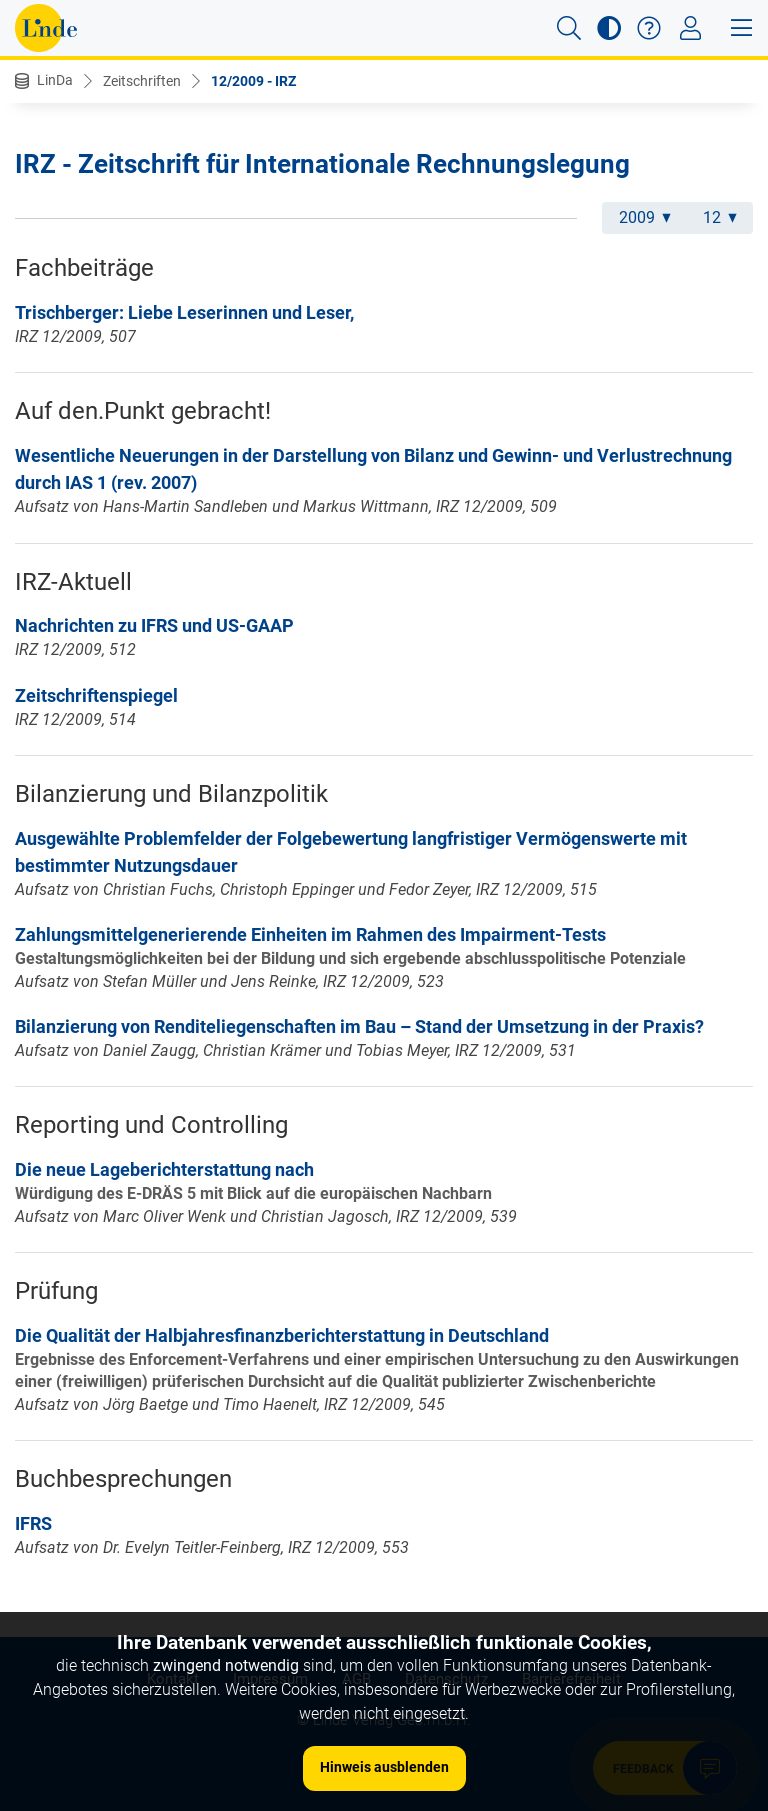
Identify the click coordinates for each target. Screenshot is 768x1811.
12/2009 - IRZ (253, 81)
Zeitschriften (142, 81)
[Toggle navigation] (690, 28)
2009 (645, 217)
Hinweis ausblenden (384, 1767)
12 (720, 217)
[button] (569, 28)
